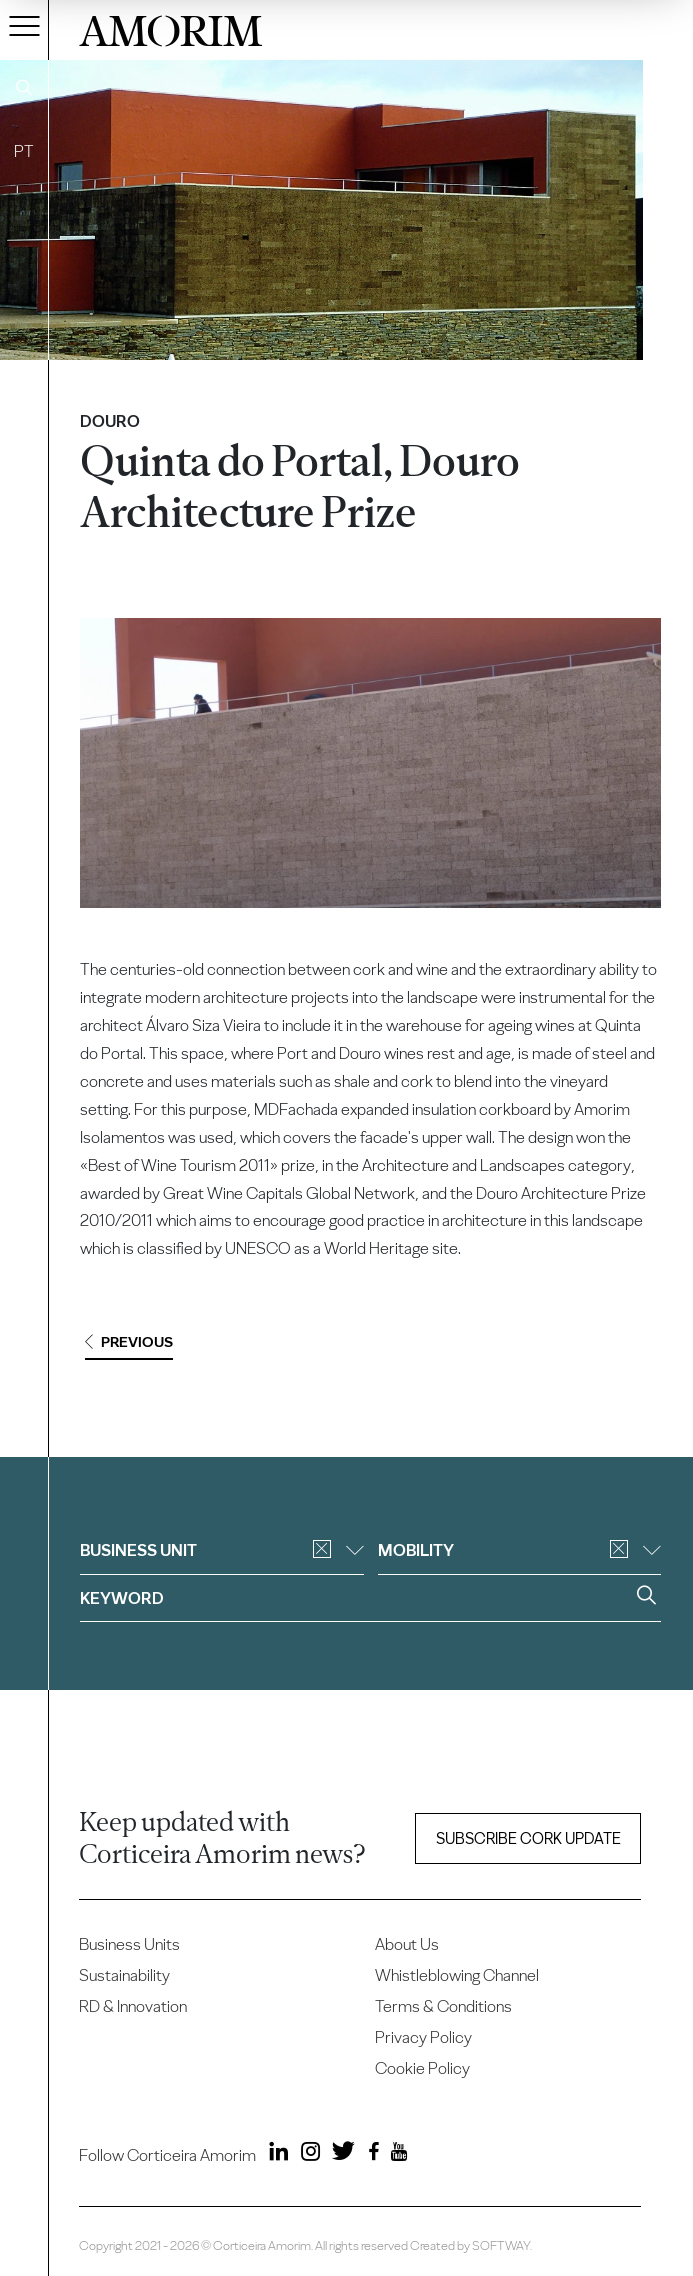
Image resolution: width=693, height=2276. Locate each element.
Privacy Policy (423, 2037)
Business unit (221, 1550)
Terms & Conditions (443, 2006)
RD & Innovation (133, 2006)
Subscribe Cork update (528, 1838)
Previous (129, 1342)
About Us (407, 1944)
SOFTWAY (501, 2245)
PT (24, 151)
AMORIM (171, 27)
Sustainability (124, 1975)
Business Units (129, 1944)
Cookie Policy (422, 2068)
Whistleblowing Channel (457, 1975)
